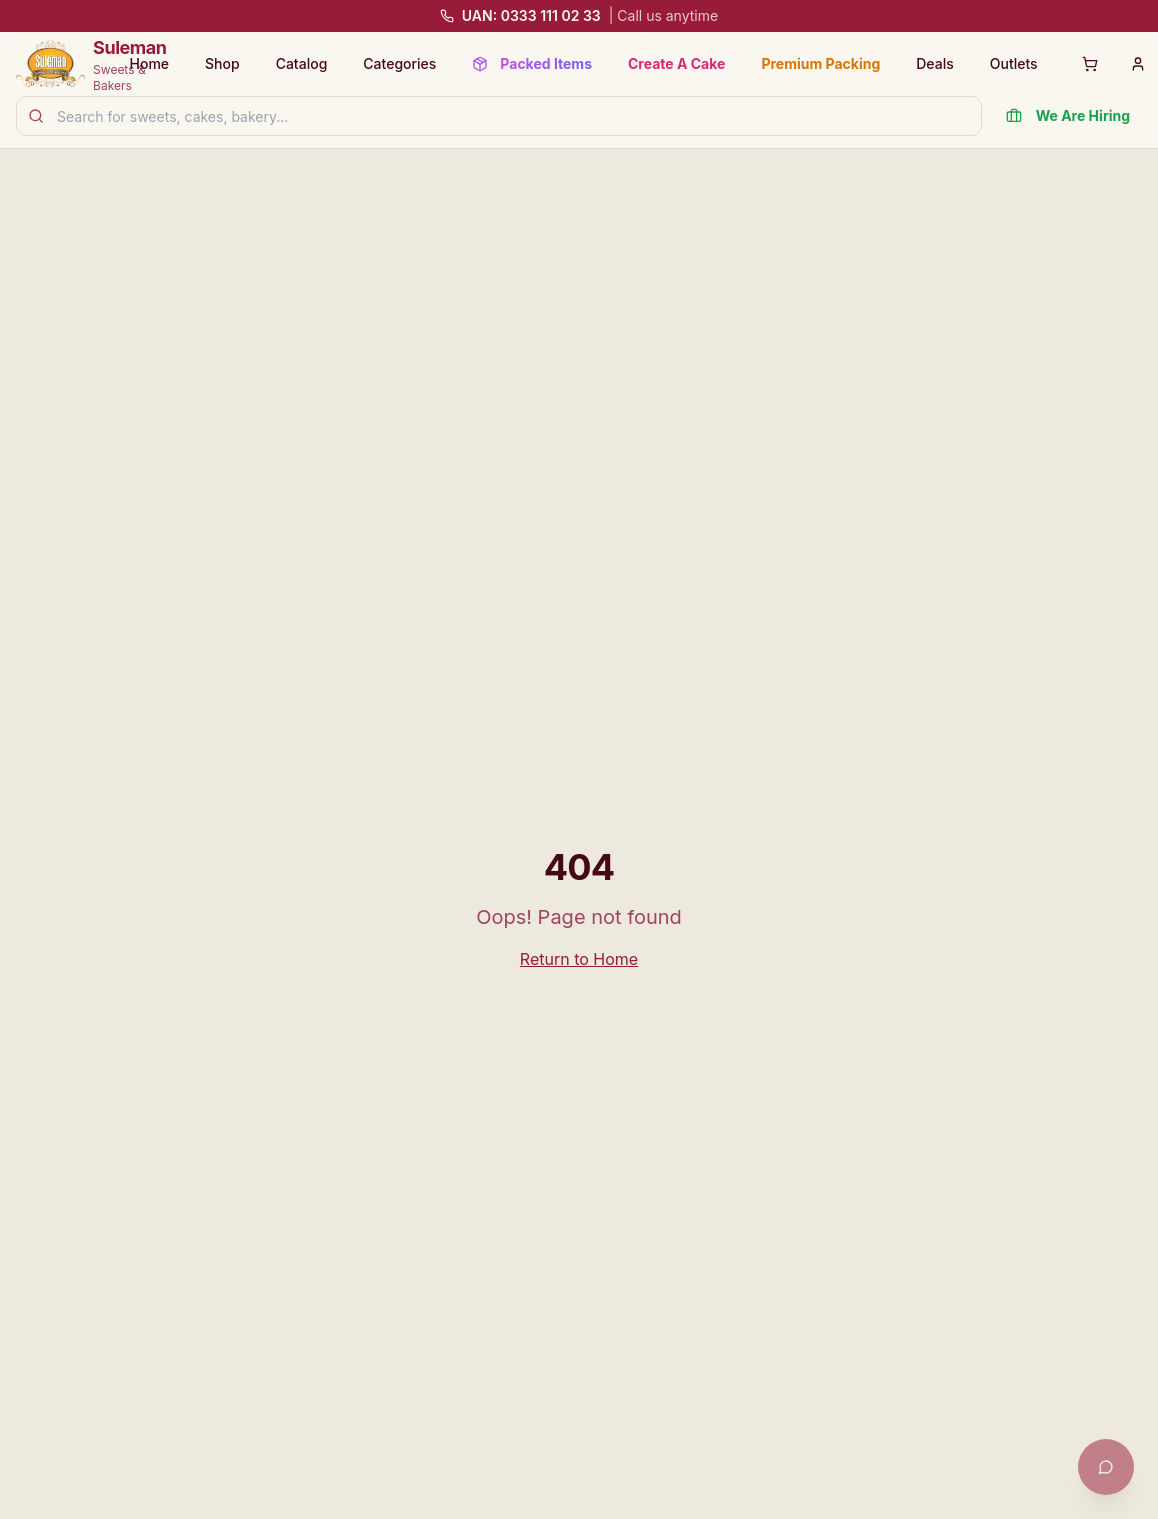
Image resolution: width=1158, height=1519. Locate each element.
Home (150, 63)
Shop (222, 63)
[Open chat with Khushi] (1106, 1467)
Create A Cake (676, 63)
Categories (399, 63)
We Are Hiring (1068, 115)
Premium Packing (820, 63)
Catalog (302, 63)
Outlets (1014, 63)
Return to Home (579, 959)
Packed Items (532, 63)
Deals (934, 63)
